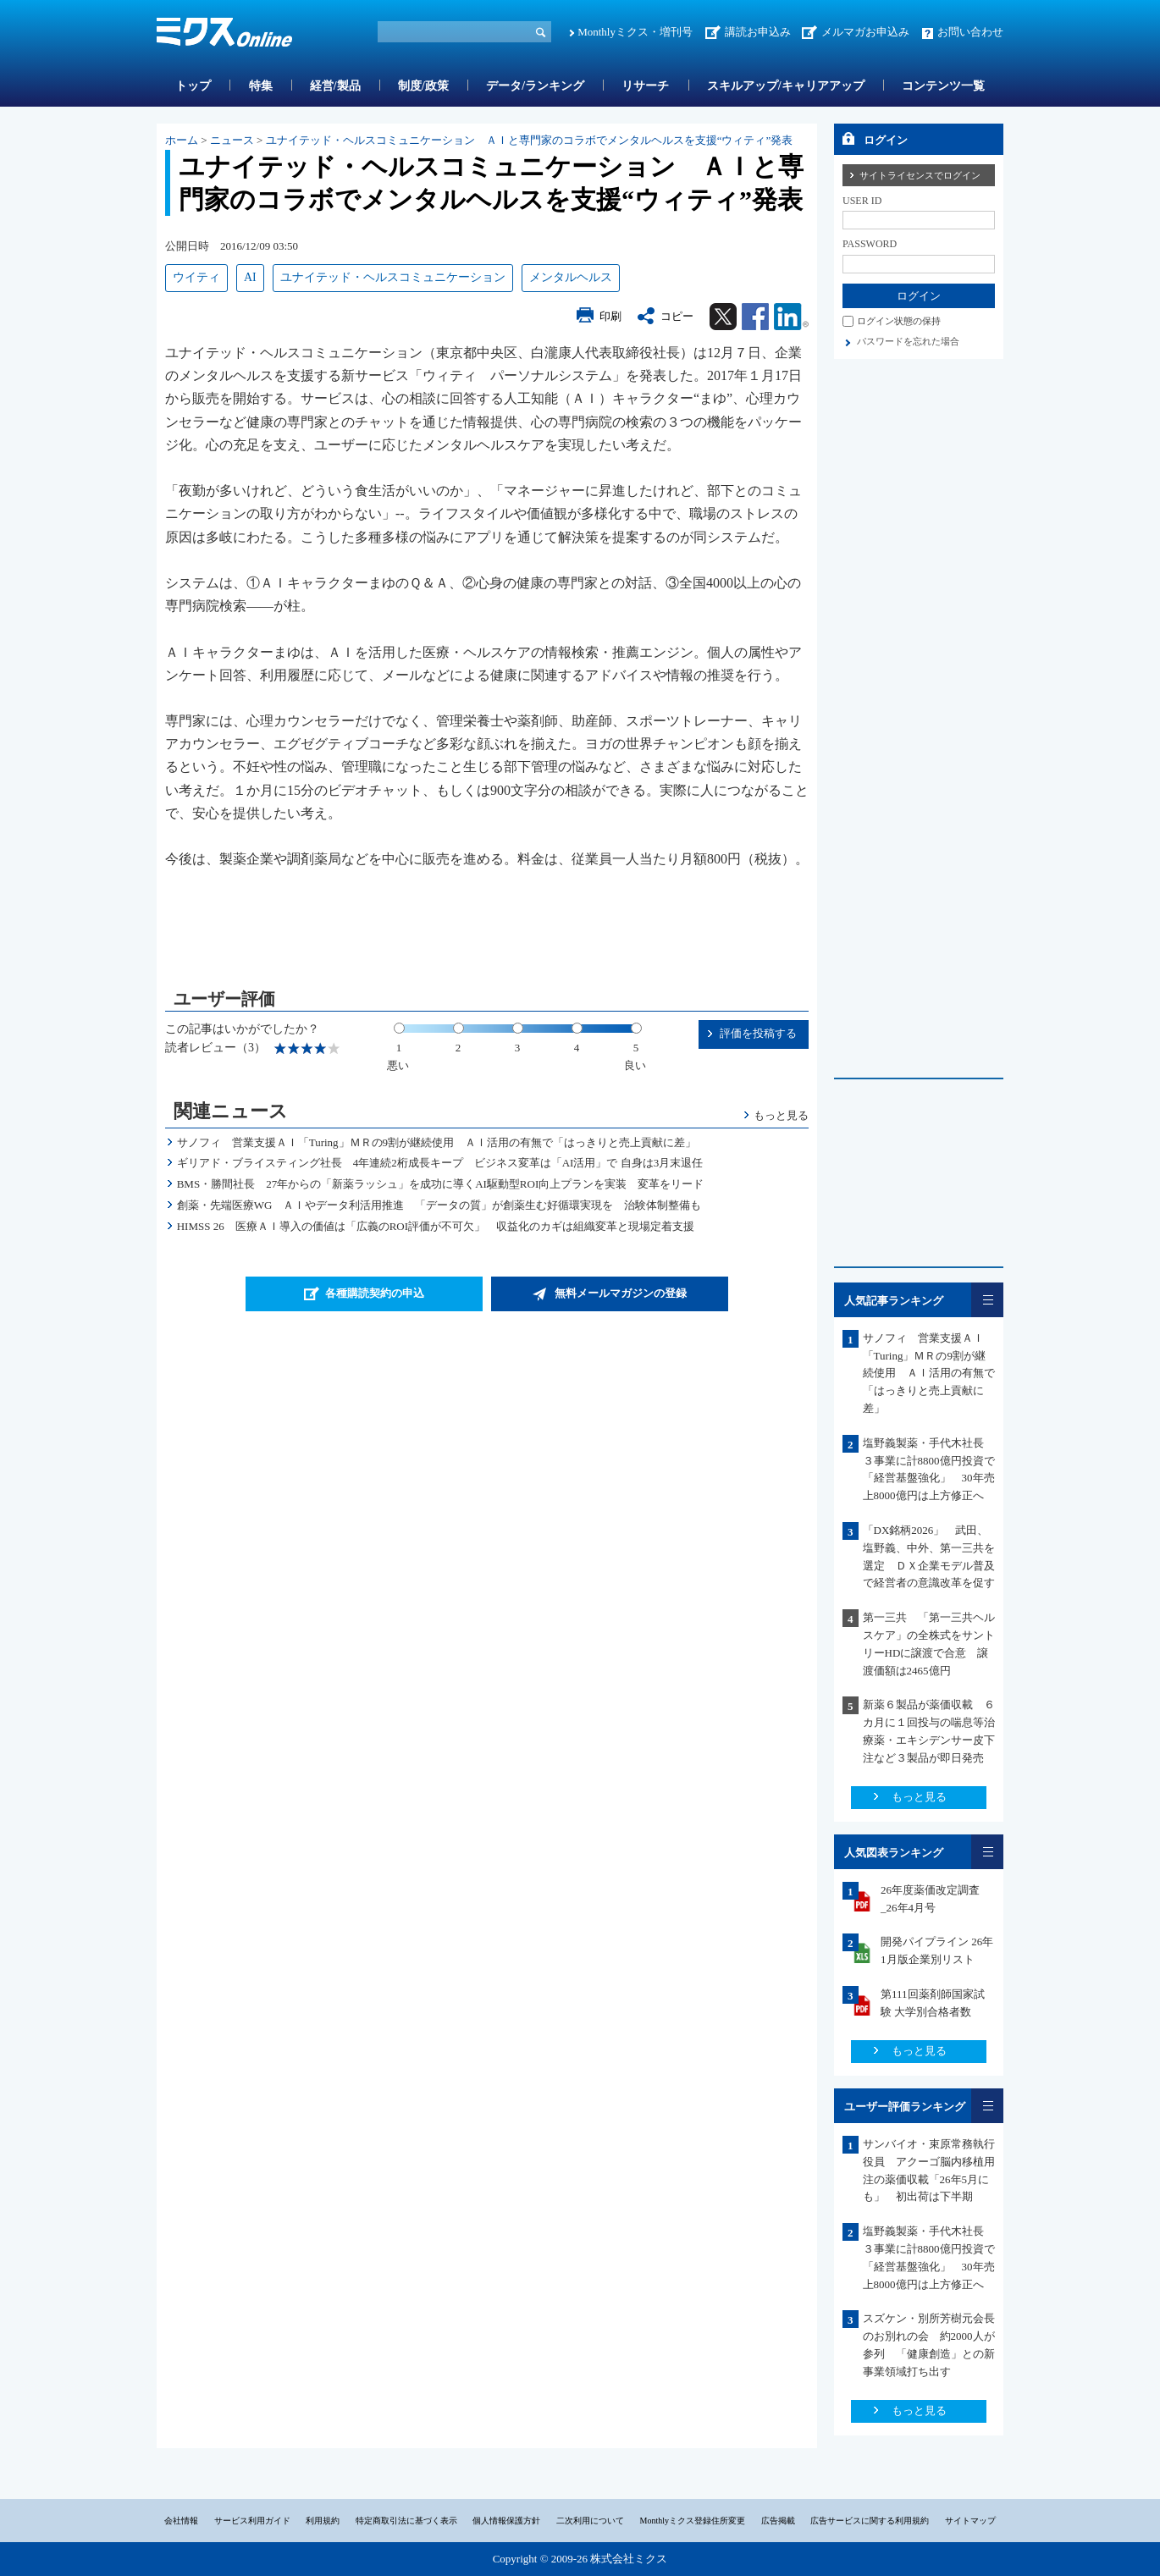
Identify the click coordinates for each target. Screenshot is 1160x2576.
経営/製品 (335, 86)
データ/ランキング (535, 86)
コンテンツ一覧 (943, 86)
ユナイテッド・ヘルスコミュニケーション (392, 277)
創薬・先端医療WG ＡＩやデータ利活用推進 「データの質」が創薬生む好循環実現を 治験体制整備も (439, 1205)
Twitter (723, 316)
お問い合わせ (970, 31)
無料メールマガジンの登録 (621, 1293)
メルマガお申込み (865, 31)
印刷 (610, 316)
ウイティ (196, 277)
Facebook (755, 316)
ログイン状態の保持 (899, 321)
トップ (193, 86)
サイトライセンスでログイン (919, 175)
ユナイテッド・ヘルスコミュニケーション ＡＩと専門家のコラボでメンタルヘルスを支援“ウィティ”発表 (529, 140)
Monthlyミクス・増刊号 (635, 31)
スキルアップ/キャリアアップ (785, 86)
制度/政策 (423, 86)
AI (250, 277)
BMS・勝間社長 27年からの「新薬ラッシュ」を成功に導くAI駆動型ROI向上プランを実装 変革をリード (440, 1184)
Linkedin (791, 316)
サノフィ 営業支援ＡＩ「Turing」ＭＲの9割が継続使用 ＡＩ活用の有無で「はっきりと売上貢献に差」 (436, 1142)
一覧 (987, 1299)
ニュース (232, 140)
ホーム (181, 140)
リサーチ (645, 86)
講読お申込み (758, 31)
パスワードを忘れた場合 (908, 341)
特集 (261, 86)
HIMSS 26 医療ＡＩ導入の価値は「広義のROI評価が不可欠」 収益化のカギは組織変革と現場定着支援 (435, 1226)
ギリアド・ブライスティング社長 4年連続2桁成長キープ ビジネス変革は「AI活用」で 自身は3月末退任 (440, 1162)
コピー (676, 316)
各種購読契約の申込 (374, 1293)
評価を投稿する (758, 1033)
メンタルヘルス (570, 277)
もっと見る (781, 1115)
